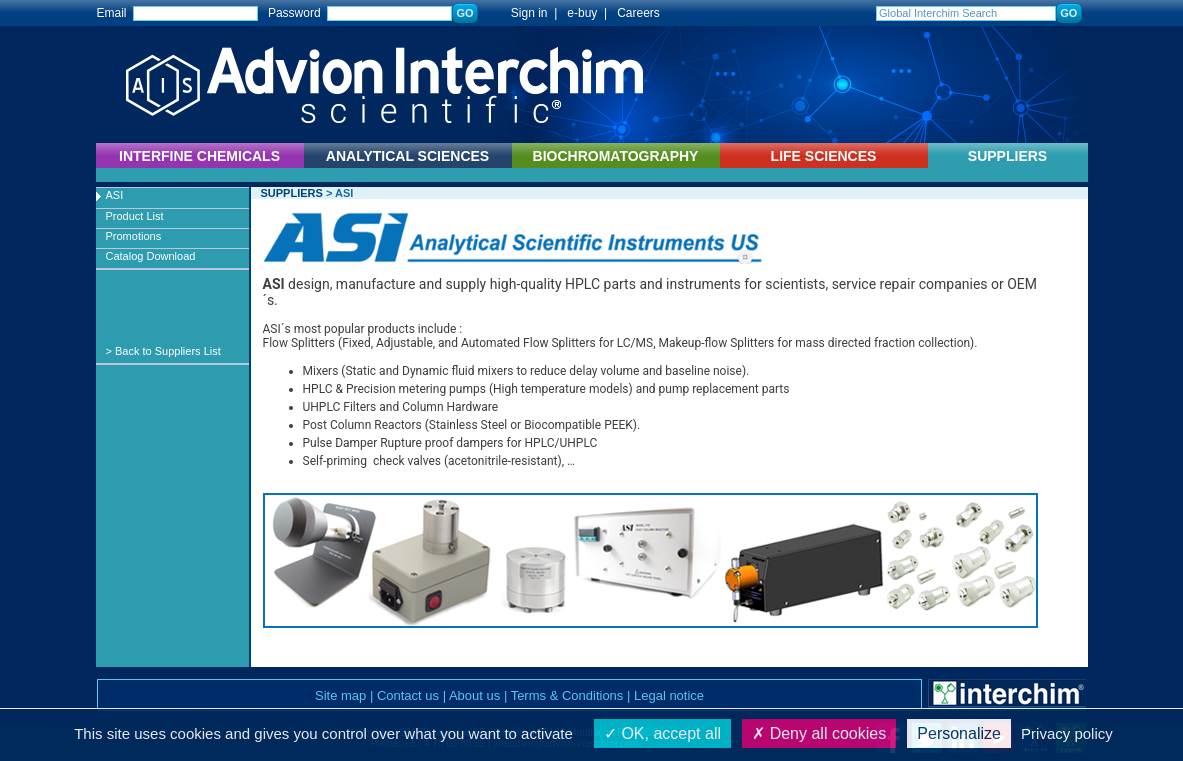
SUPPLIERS (1007, 156)
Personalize (959, 733)
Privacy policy (1067, 733)
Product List (135, 216)
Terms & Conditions (567, 695)
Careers (638, 13)
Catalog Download (151, 256)
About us (474, 695)
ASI (115, 195)
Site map (340, 695)
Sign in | (524, 13)
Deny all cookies (819, 733)
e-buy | (590, 13)
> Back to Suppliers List (163, 351)
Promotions (134, 236)
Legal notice (669, 695)
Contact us (408, 695)
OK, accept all (662, 733)
